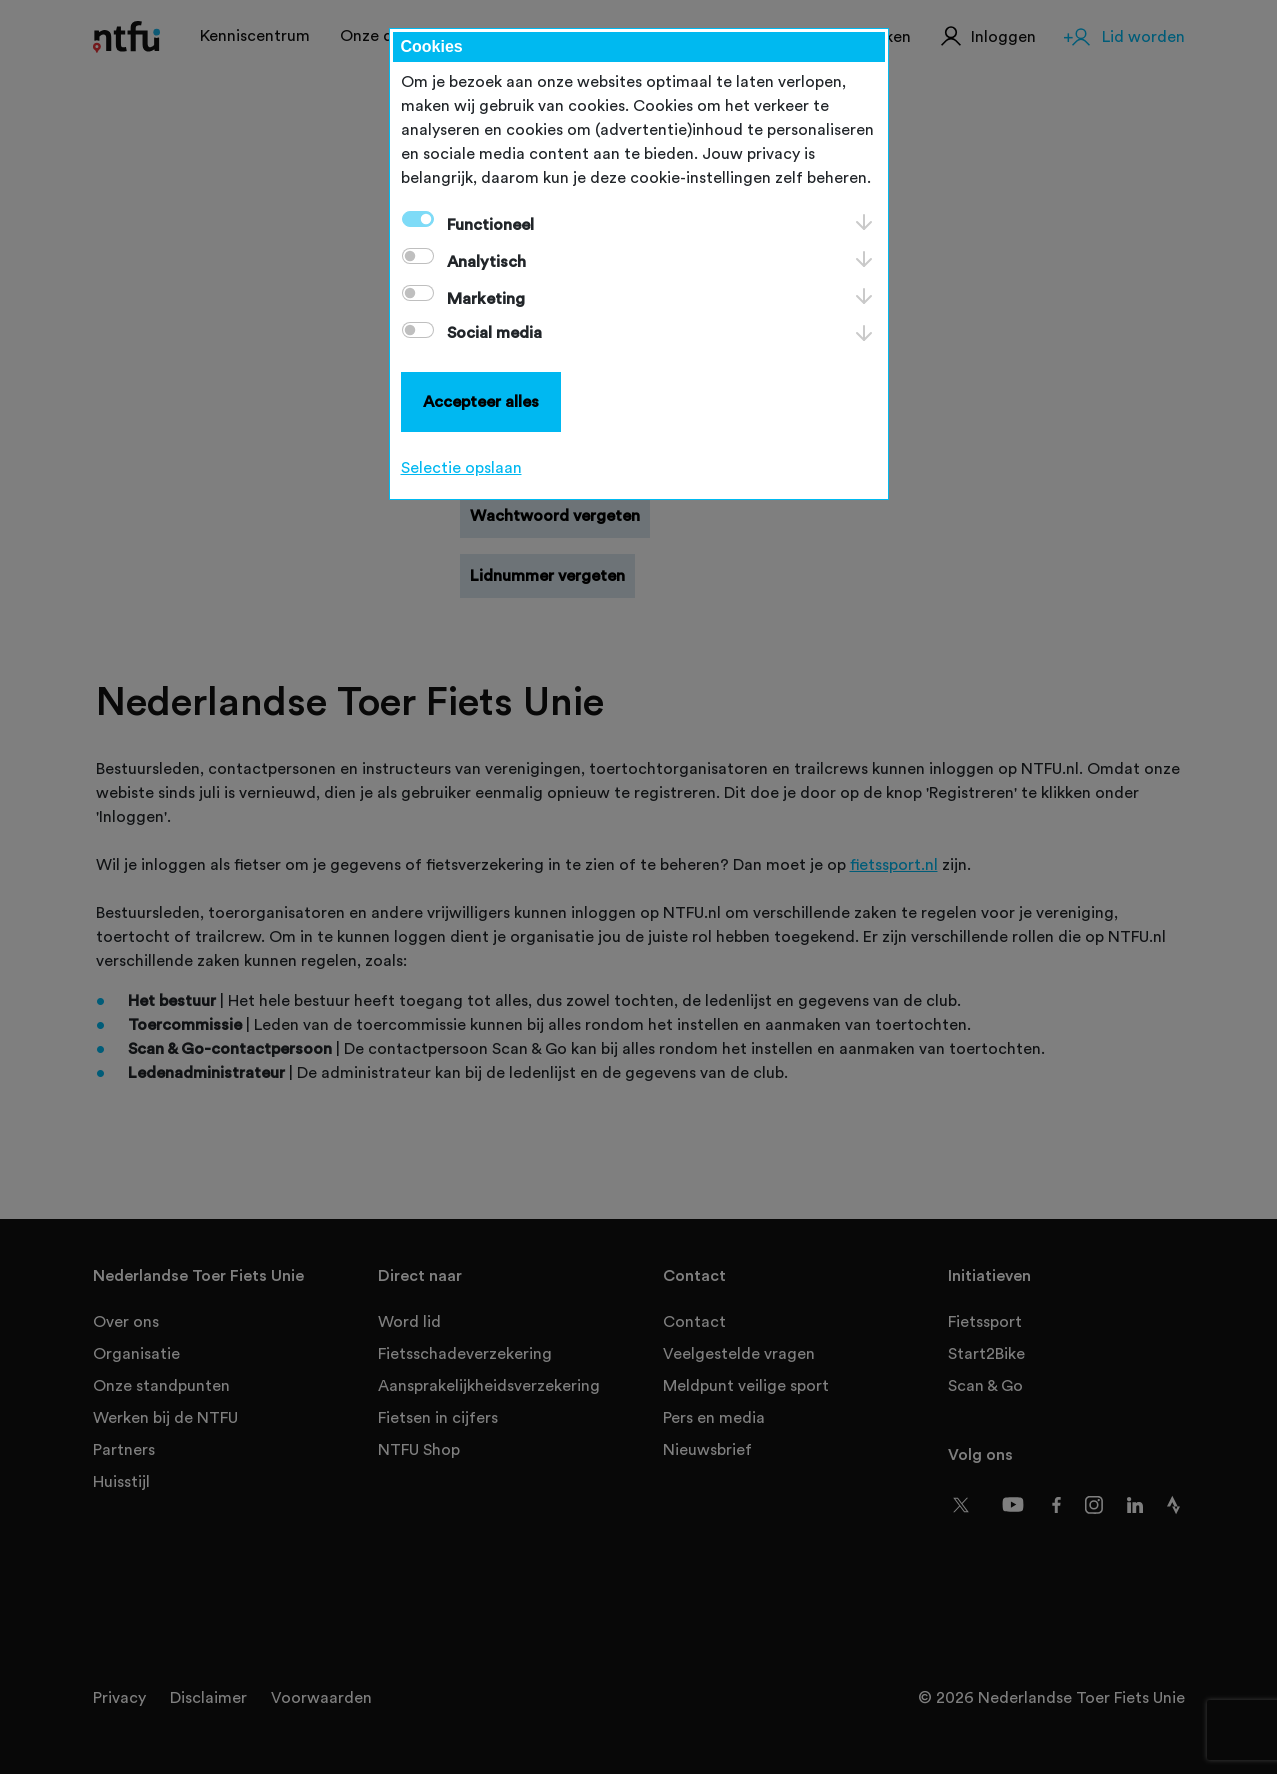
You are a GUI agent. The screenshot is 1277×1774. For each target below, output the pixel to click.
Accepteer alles (481, 402)
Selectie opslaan (461, 468)
